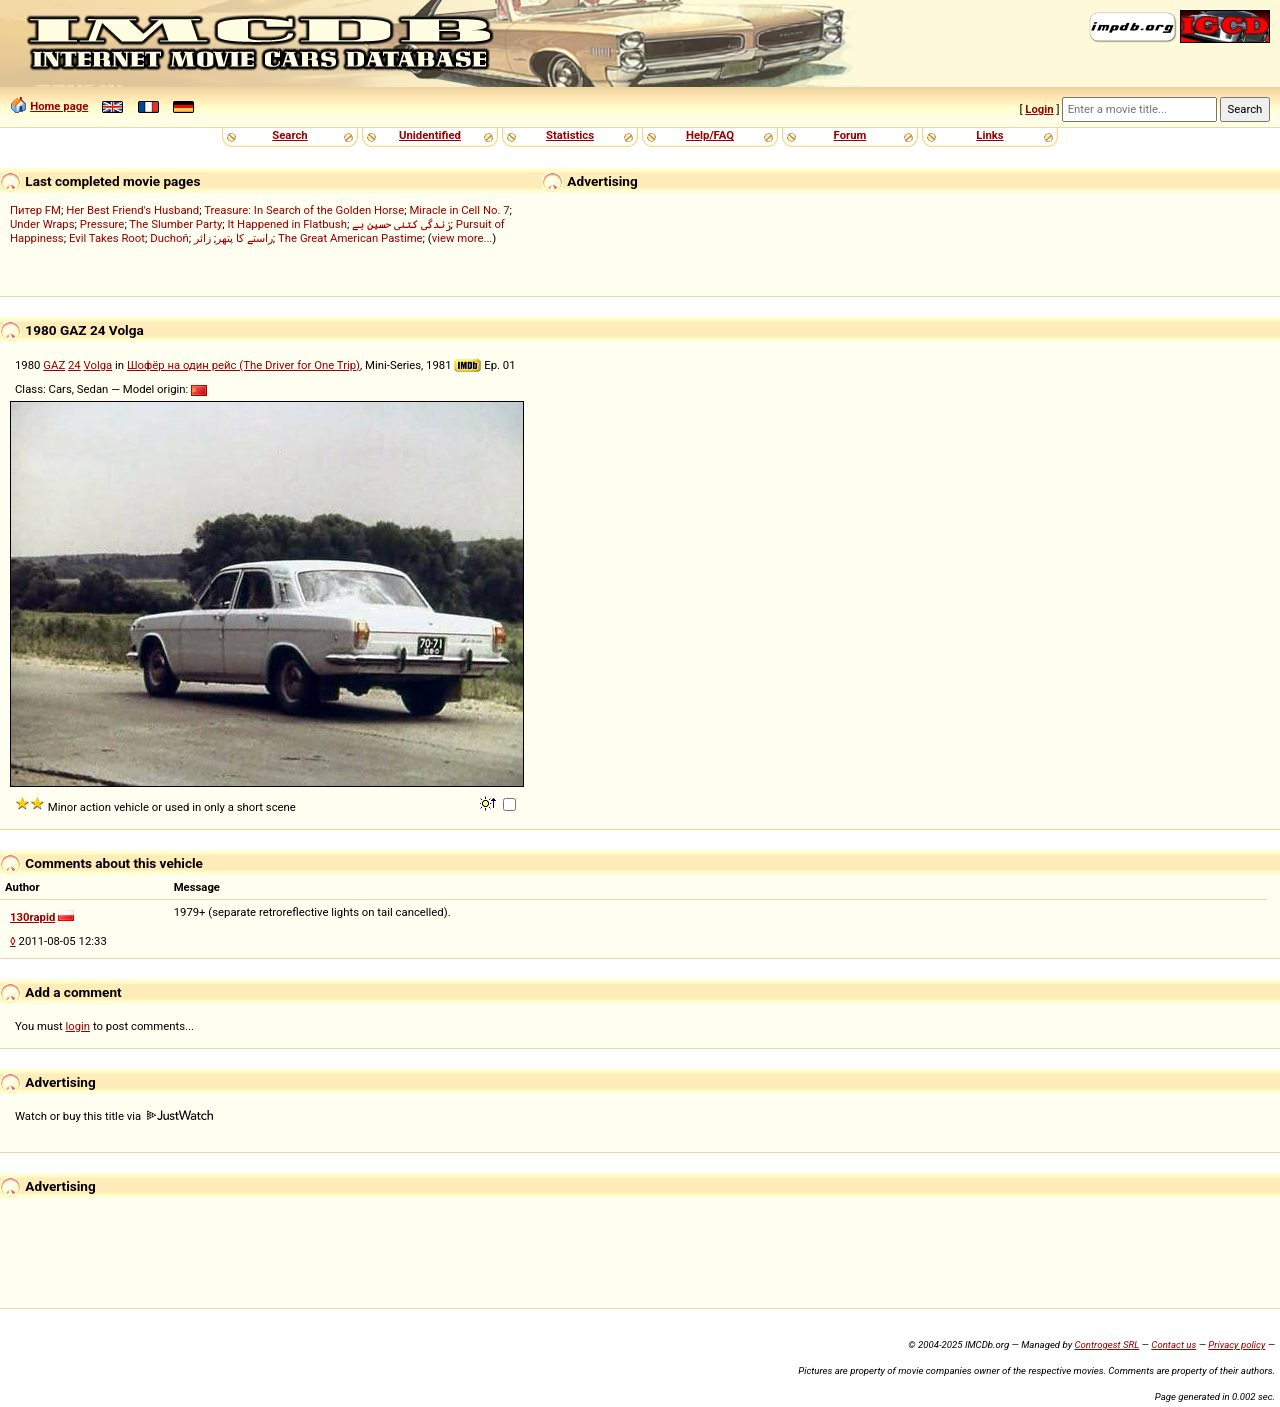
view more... (462, 238)
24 (74, 365)
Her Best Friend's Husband (132, 210)
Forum (850, 135)
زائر (202, 238)
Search (289, 135)
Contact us (1173, 1344)
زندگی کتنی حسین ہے (401, 224)
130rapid (32, 917)
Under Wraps (42, 224)
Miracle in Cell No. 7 (459, 210)
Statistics (570, 135)
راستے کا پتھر (244, 238)
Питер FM (35, 210)
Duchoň (169, 238)
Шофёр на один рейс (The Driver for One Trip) (243, 365)
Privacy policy (1236, 1344)
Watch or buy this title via (114, 1116)
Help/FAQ (710, 135)
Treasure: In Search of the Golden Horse (304, 210)
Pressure (102, 224)
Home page (59, 106)
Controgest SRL (1106, 1344)
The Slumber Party (175, 224)
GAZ (54, 365)
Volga (98, 365)
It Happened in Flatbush (287, 224)
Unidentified (430, 135)
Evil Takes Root (107, 238)
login (78, 1026)
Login (1039, 109)
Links (989, 135)
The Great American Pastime (350, 238)
